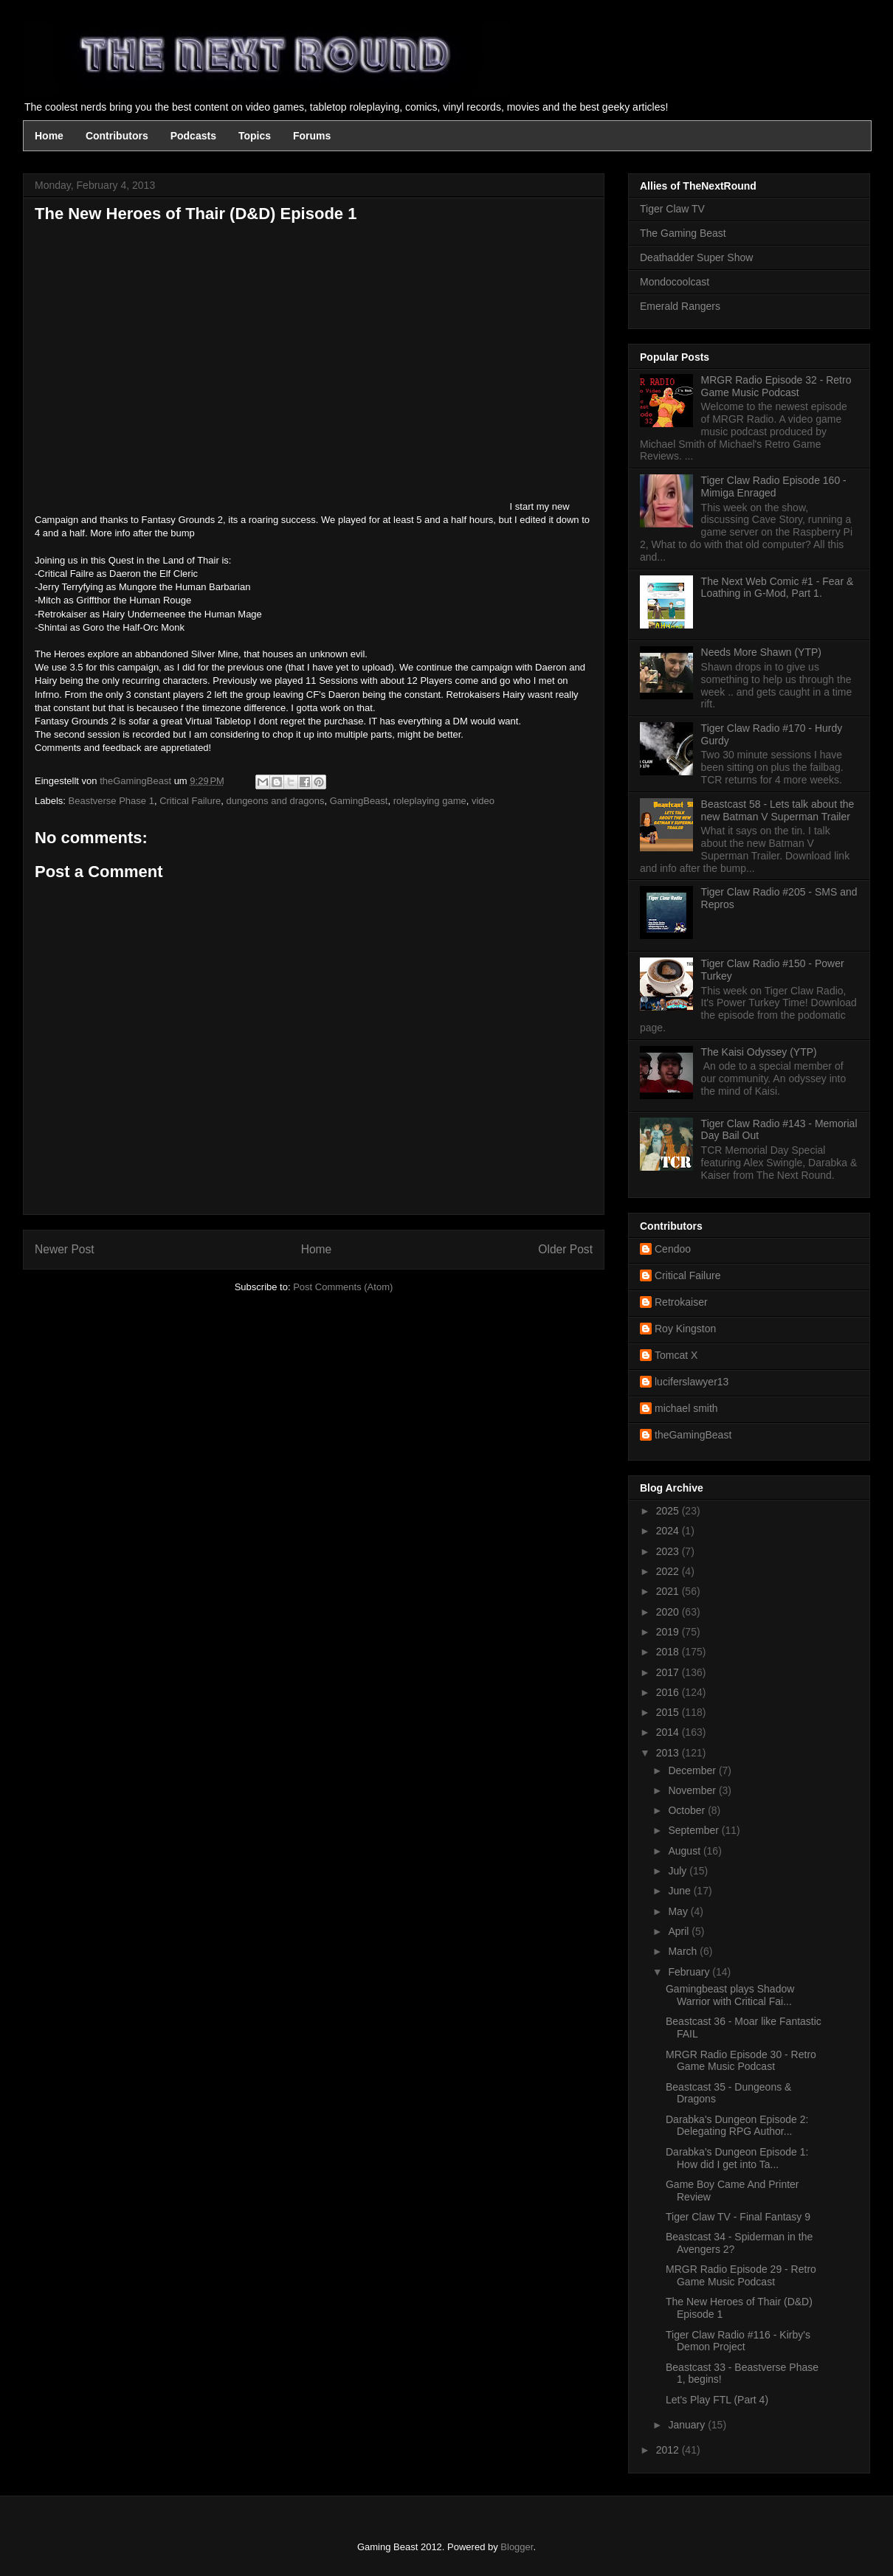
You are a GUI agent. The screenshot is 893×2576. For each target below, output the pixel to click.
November (693, 1790)
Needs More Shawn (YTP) (761, 652)
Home (49, 136)
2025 (669, 1511)
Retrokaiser (681, 1302)
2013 (669, 1753)
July (678, 1871)
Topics (254, 136)
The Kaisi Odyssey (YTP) (759, 1052)
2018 (669, 1652)
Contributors (117, 136)
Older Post (565, 1249)
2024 (669, 1531)
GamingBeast (359, 800)
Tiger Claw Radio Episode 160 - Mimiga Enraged (774, 486)
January (688, 2425)
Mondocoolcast (674, 282)
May (679, 1911)
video (483, 800)
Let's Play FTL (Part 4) (717, 2400)
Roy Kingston (685, 1328)
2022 (669, 1571)
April (680, 1931)
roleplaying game (429, 800)
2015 (669, 1712)
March (684, 1951)
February (690, 1972)
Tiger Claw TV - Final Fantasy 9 (738, 2217)
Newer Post (64, 1249)
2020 (669, 1612)
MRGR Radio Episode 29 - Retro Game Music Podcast (741, 2275)
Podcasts (193, 136)
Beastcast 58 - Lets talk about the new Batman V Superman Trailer (778, 810)
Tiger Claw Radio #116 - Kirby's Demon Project (738, 2341)
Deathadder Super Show (696, 257)
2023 (669, 1551)
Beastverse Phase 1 (111, 800)
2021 (669, 1591)
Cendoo (673, 1249)
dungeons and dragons (275, 800)
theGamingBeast (693, 1435)
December (693, 1770)
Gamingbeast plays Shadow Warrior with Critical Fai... (730, 1995)
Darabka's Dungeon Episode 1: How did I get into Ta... (737, 2158)
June (680, 1891)
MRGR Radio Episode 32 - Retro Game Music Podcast (776, 386)
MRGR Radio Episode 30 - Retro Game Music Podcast (741, 2061)
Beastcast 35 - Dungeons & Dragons (728, 2093)
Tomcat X (676, 1355)
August (685, 1851)
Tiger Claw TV (672, 209)
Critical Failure (190, 800)
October (688, 1810)
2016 (669, 1692)
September (694, 1830)
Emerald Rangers (680, 306)
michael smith (686, 1408)
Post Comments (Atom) (343, 1286)
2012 (669, 2450)
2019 (669, 1632)
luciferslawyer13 (691, 1382)
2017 (669, 1672)
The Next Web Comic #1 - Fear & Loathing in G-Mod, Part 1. (777, 587)
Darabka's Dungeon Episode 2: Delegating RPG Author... (737, 2125)
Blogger (516, 2546)
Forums (312, 136)
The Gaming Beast (683, 233)
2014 (669, 1732)
